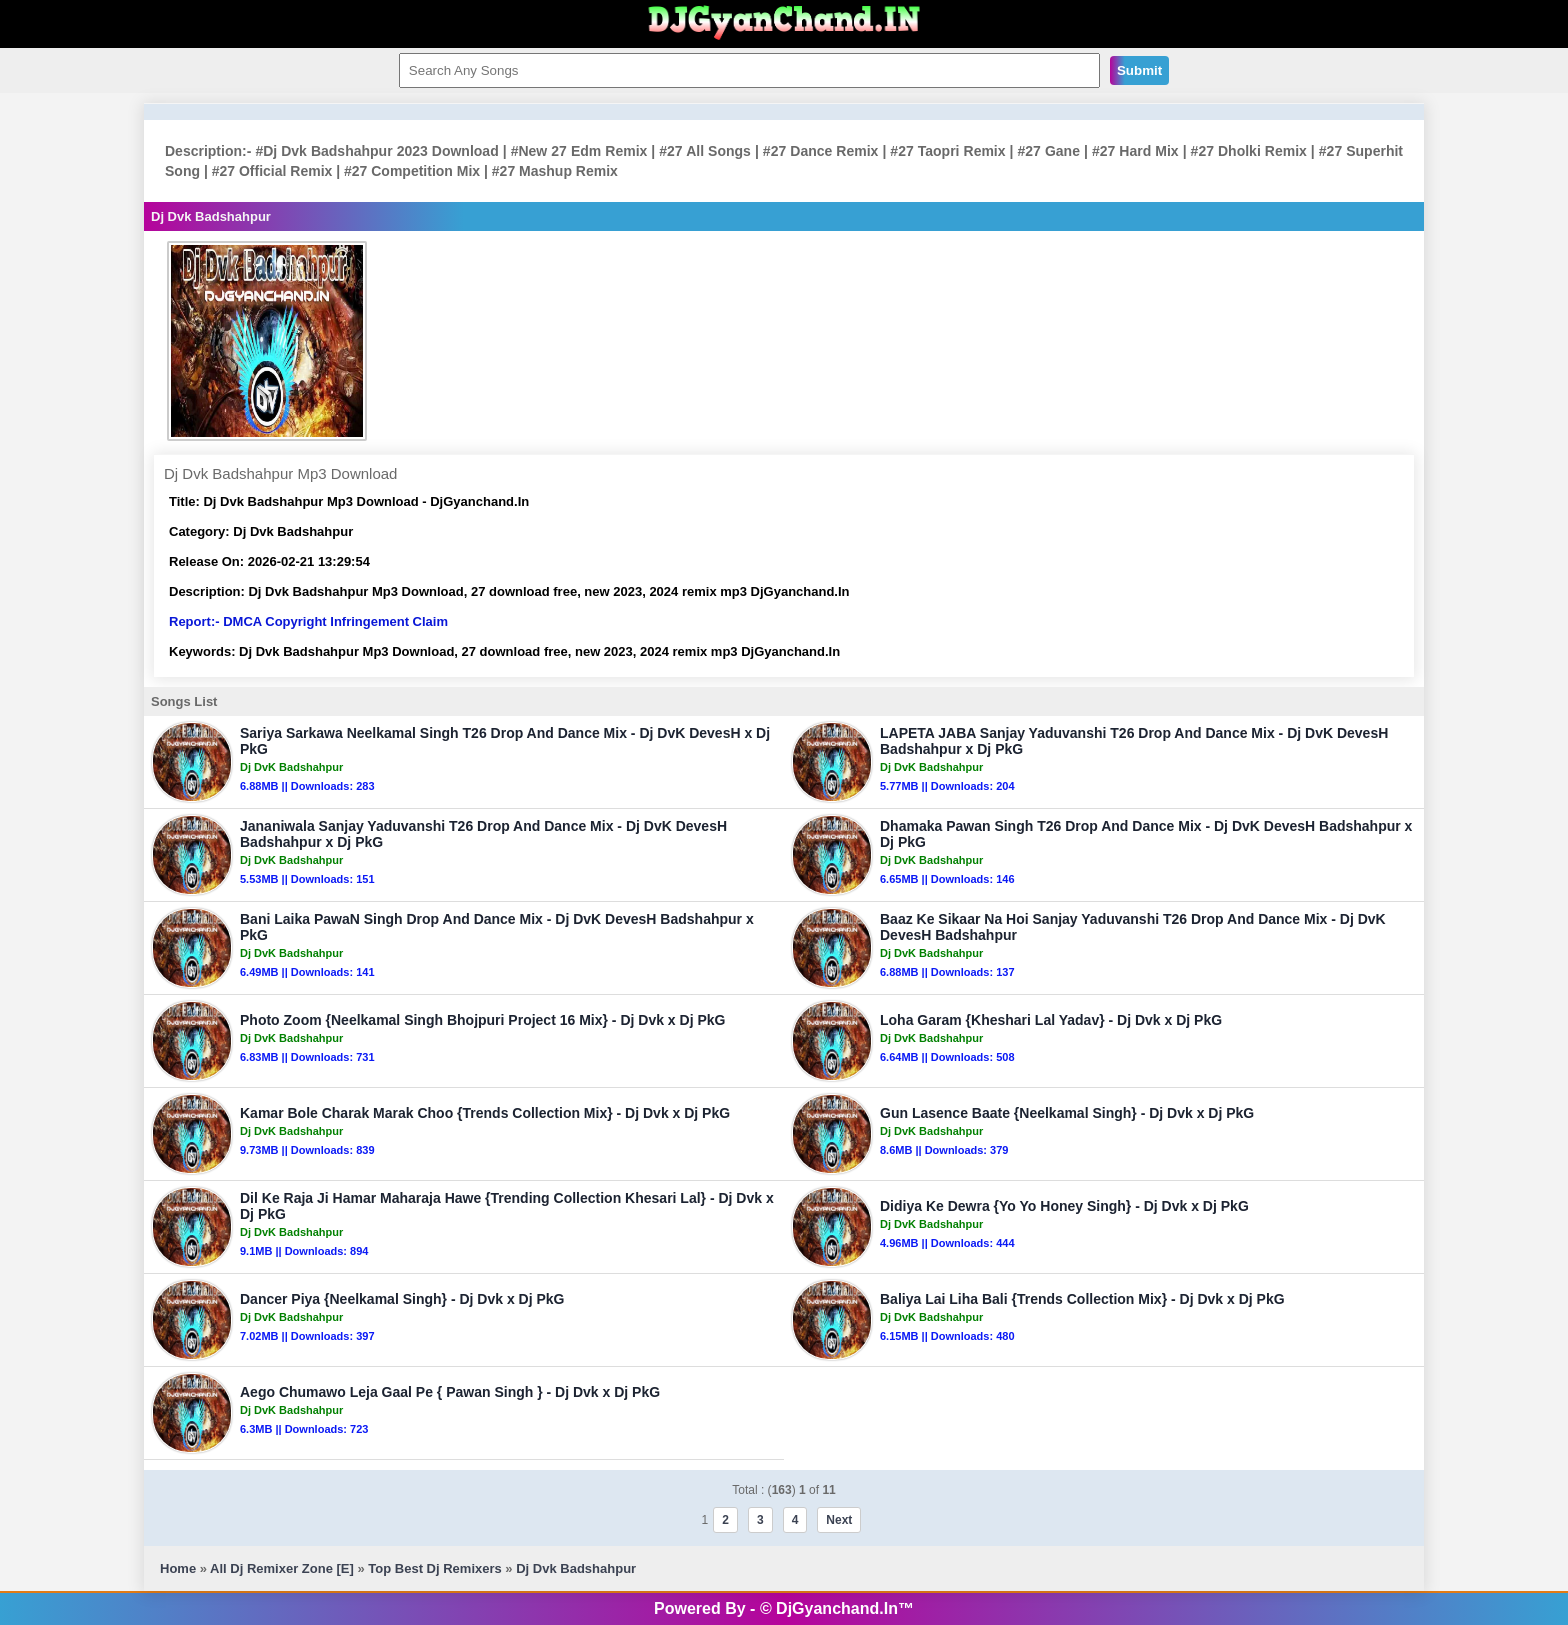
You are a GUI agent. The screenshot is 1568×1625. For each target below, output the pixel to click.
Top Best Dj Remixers (434, 1568)
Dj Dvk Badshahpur (576, 1568)
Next (839, 1520)
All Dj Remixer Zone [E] (282, 1568)
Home (178, 1568)
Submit (1139, 70)
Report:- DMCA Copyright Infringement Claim (308, 621)
